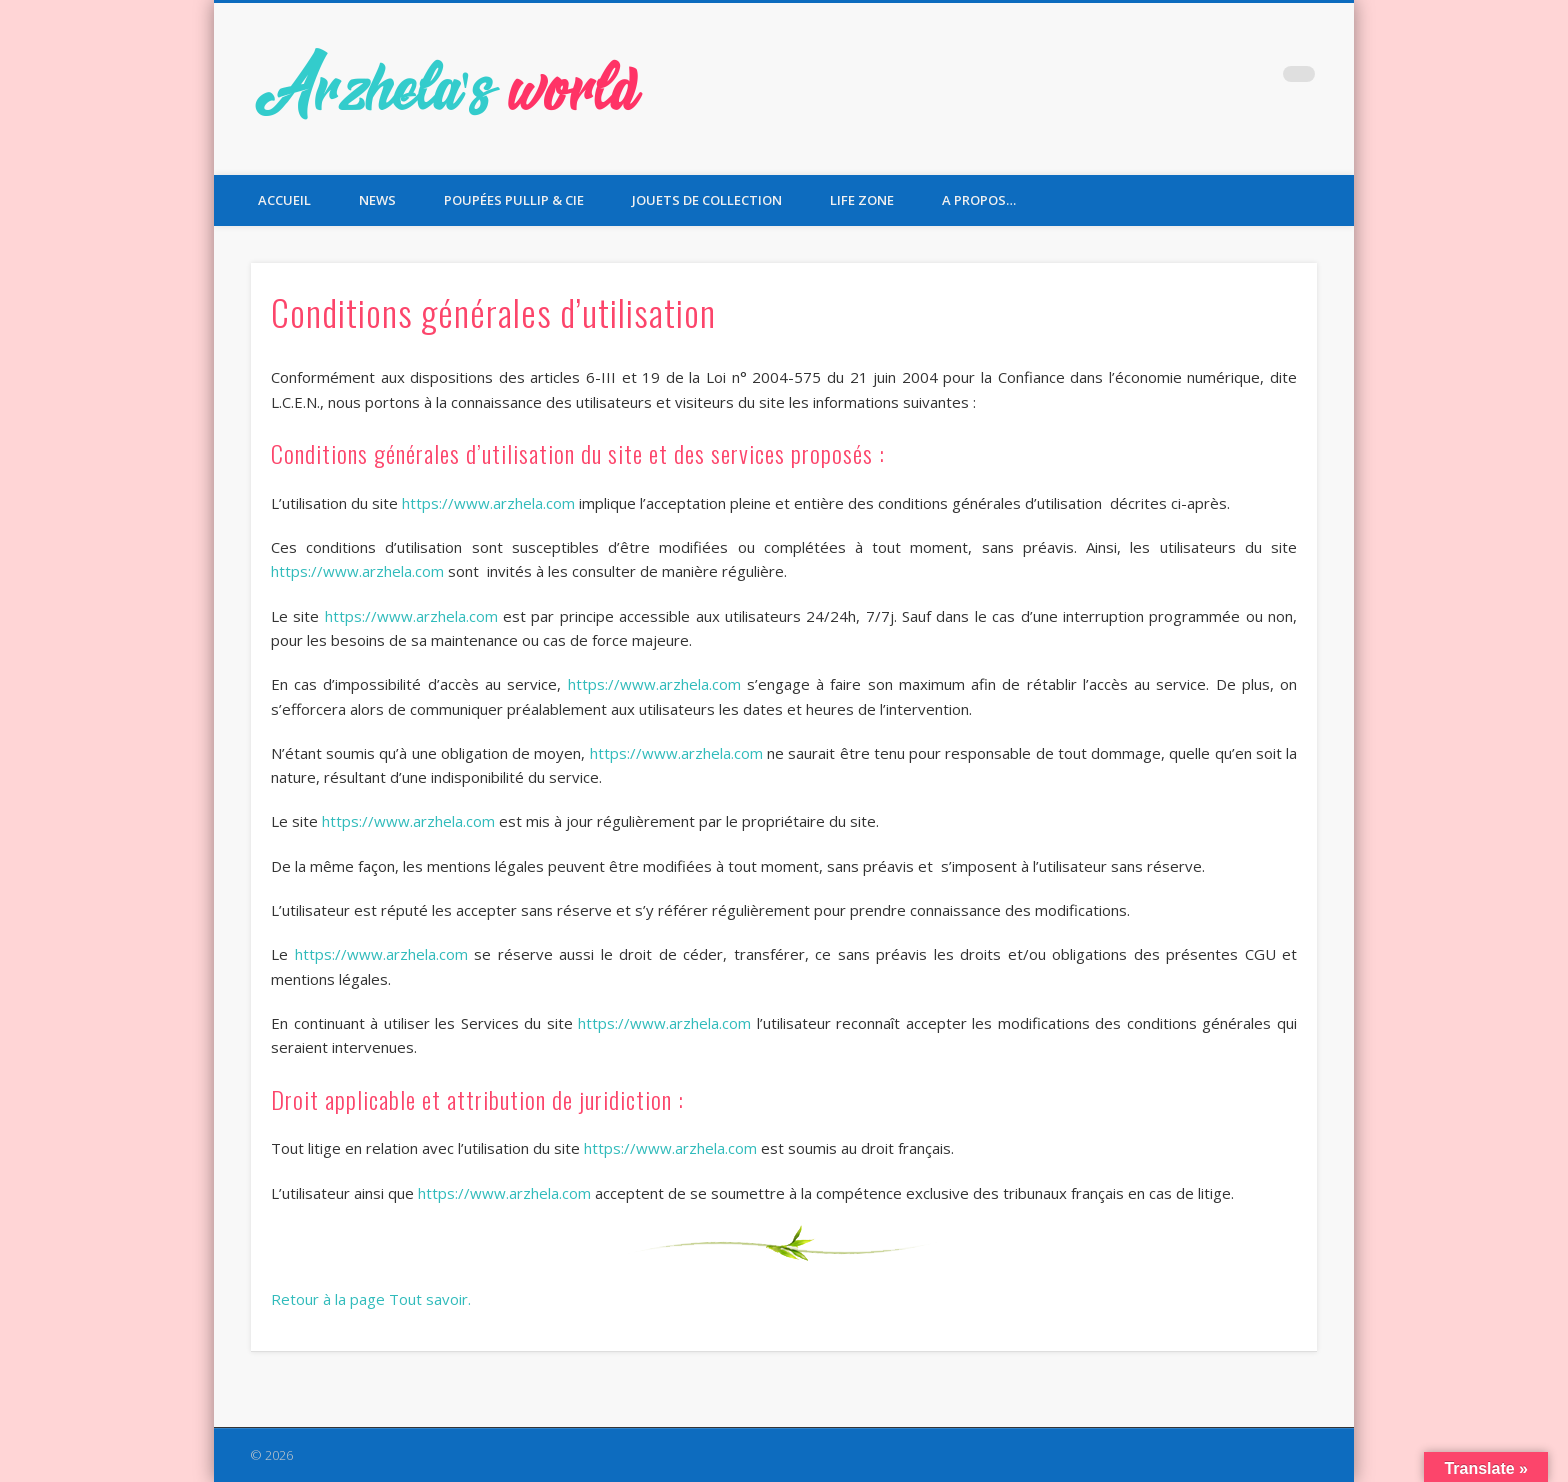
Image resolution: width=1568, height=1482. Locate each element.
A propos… (979, 200)
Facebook (1176, 79)
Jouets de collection (707, 200)
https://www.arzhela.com (488, 503)
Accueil (284, 200)
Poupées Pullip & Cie (514, 200)
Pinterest (1258, 79)
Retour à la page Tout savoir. (371, 1299)
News (377, 200)
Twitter (1217, 79)
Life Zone (862, 200)
